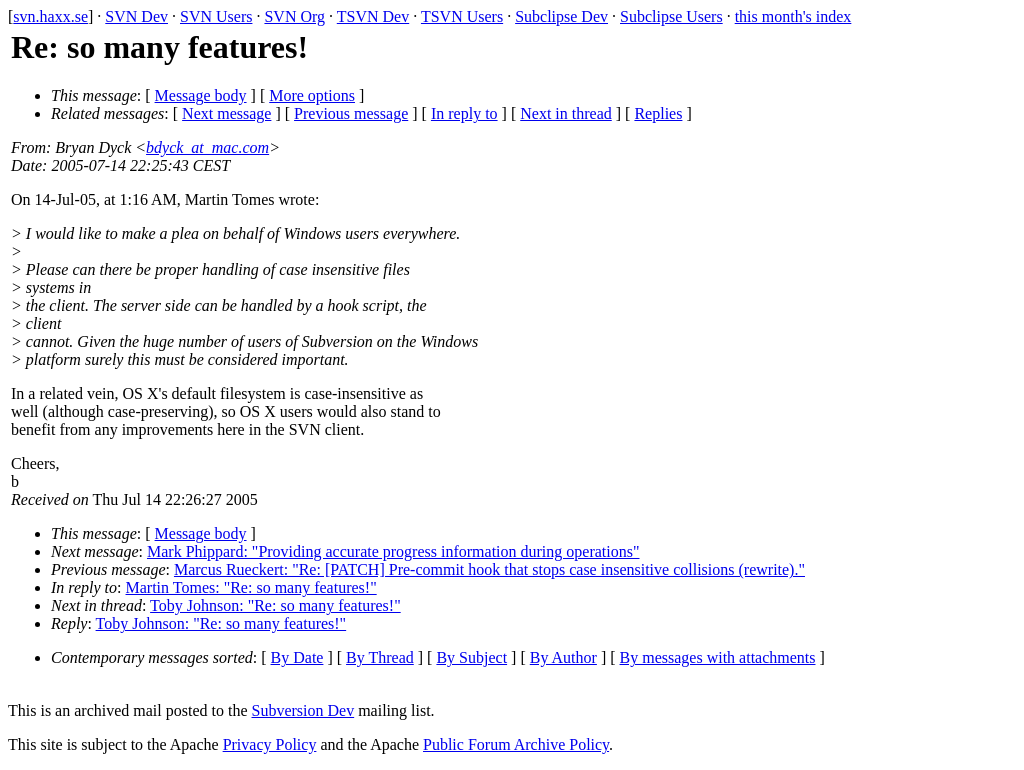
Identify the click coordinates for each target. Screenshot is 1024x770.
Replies (658, 113)
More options (312, 95)
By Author (563, 657)
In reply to (464, 113)
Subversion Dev (303, 710)
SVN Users (216, 16)
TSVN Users (462, 16)
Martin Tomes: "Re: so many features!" (251, 587)
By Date (297, 657)
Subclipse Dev (561, 16)
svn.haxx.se (50, 16)
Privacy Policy (270, 744)
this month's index (793, 16)
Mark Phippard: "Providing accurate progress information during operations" (393, 551)
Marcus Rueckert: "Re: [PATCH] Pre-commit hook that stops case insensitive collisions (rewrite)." (489, 569)
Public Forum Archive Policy (516, 744)
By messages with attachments (718, 657)
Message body (201, 95)
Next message (226, 113)
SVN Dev (136, 16)
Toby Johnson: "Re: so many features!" (275, 605)
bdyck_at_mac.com (207, 147)
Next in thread (566, 113)
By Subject (471, 657)
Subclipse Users (671, 16)
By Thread (380, 657)
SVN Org (294, 16)
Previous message (351, 113)
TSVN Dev (373, 16)
